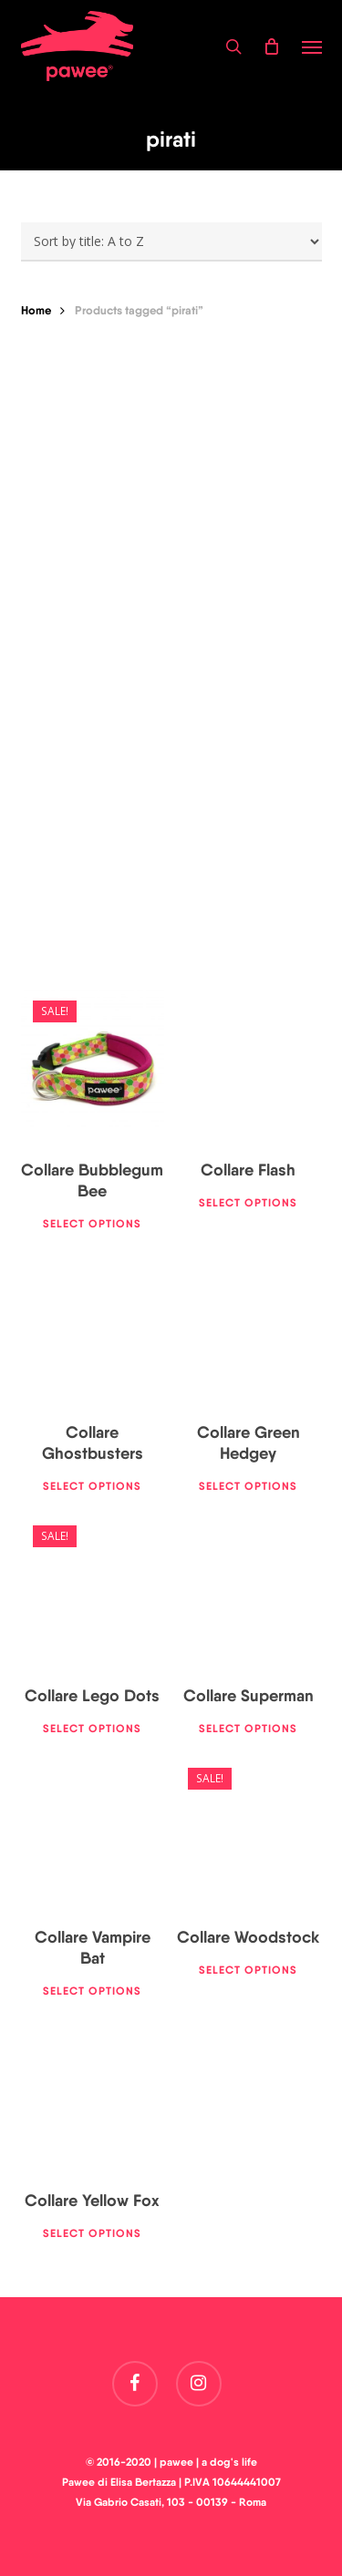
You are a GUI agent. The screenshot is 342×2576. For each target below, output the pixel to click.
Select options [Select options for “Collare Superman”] (248, 1728)
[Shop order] (171, 242)
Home (36, 310)
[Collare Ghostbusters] (93, 1327)
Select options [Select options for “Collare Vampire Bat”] (92, 1990)
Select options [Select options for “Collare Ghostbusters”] (92, 1486)
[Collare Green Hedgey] (248, 1327)
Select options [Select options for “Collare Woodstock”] (248, 1969)
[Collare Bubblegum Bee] (93, 1065)
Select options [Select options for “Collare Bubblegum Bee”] (92, 1223)
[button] (312, 46)
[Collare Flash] (248, 1065)
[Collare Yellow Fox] (93, 2094)
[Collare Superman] (248, 1590)
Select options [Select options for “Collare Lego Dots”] (92, 1728)
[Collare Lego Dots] (93, 1590)
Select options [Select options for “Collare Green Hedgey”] (248, 1486)
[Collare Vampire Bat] (93, 1832)
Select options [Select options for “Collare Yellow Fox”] (92, 2233)
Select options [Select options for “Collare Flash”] (248, 1202)
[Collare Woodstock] (248, 1832)
